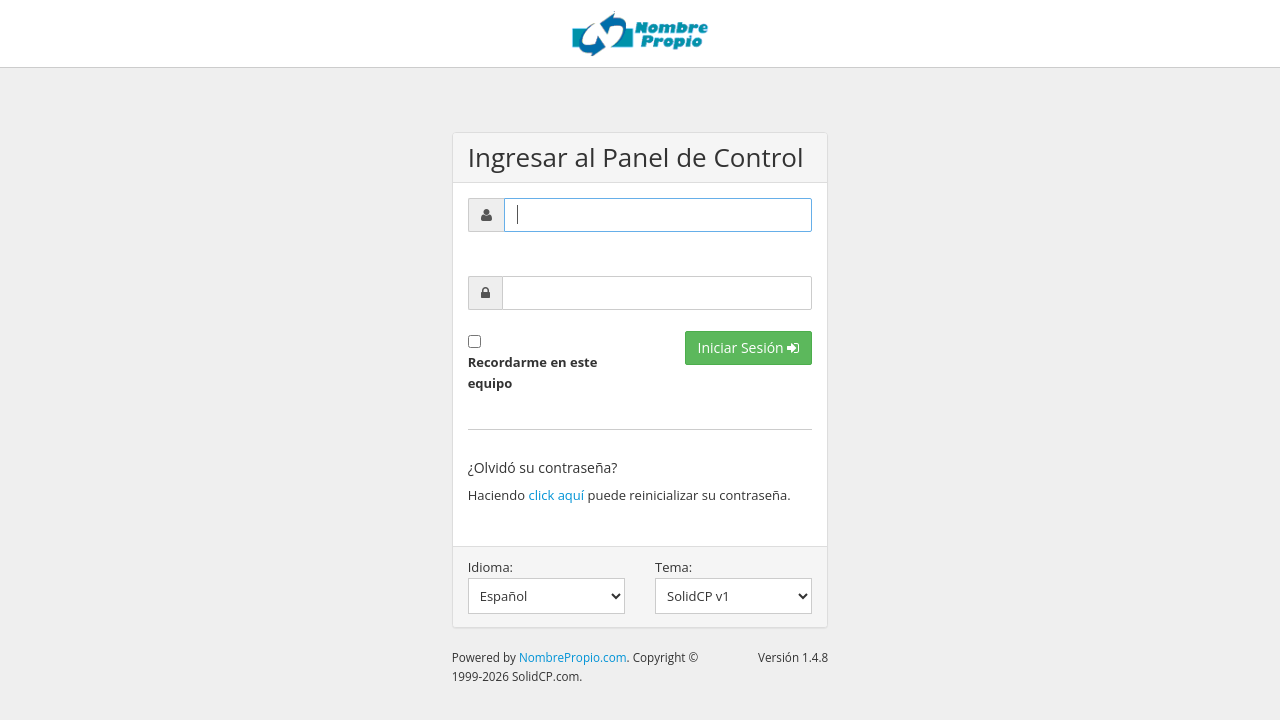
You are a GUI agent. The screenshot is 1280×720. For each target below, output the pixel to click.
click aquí (556, 495)
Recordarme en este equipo (533, 372)
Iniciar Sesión (749, 347)
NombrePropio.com (573, 657)
